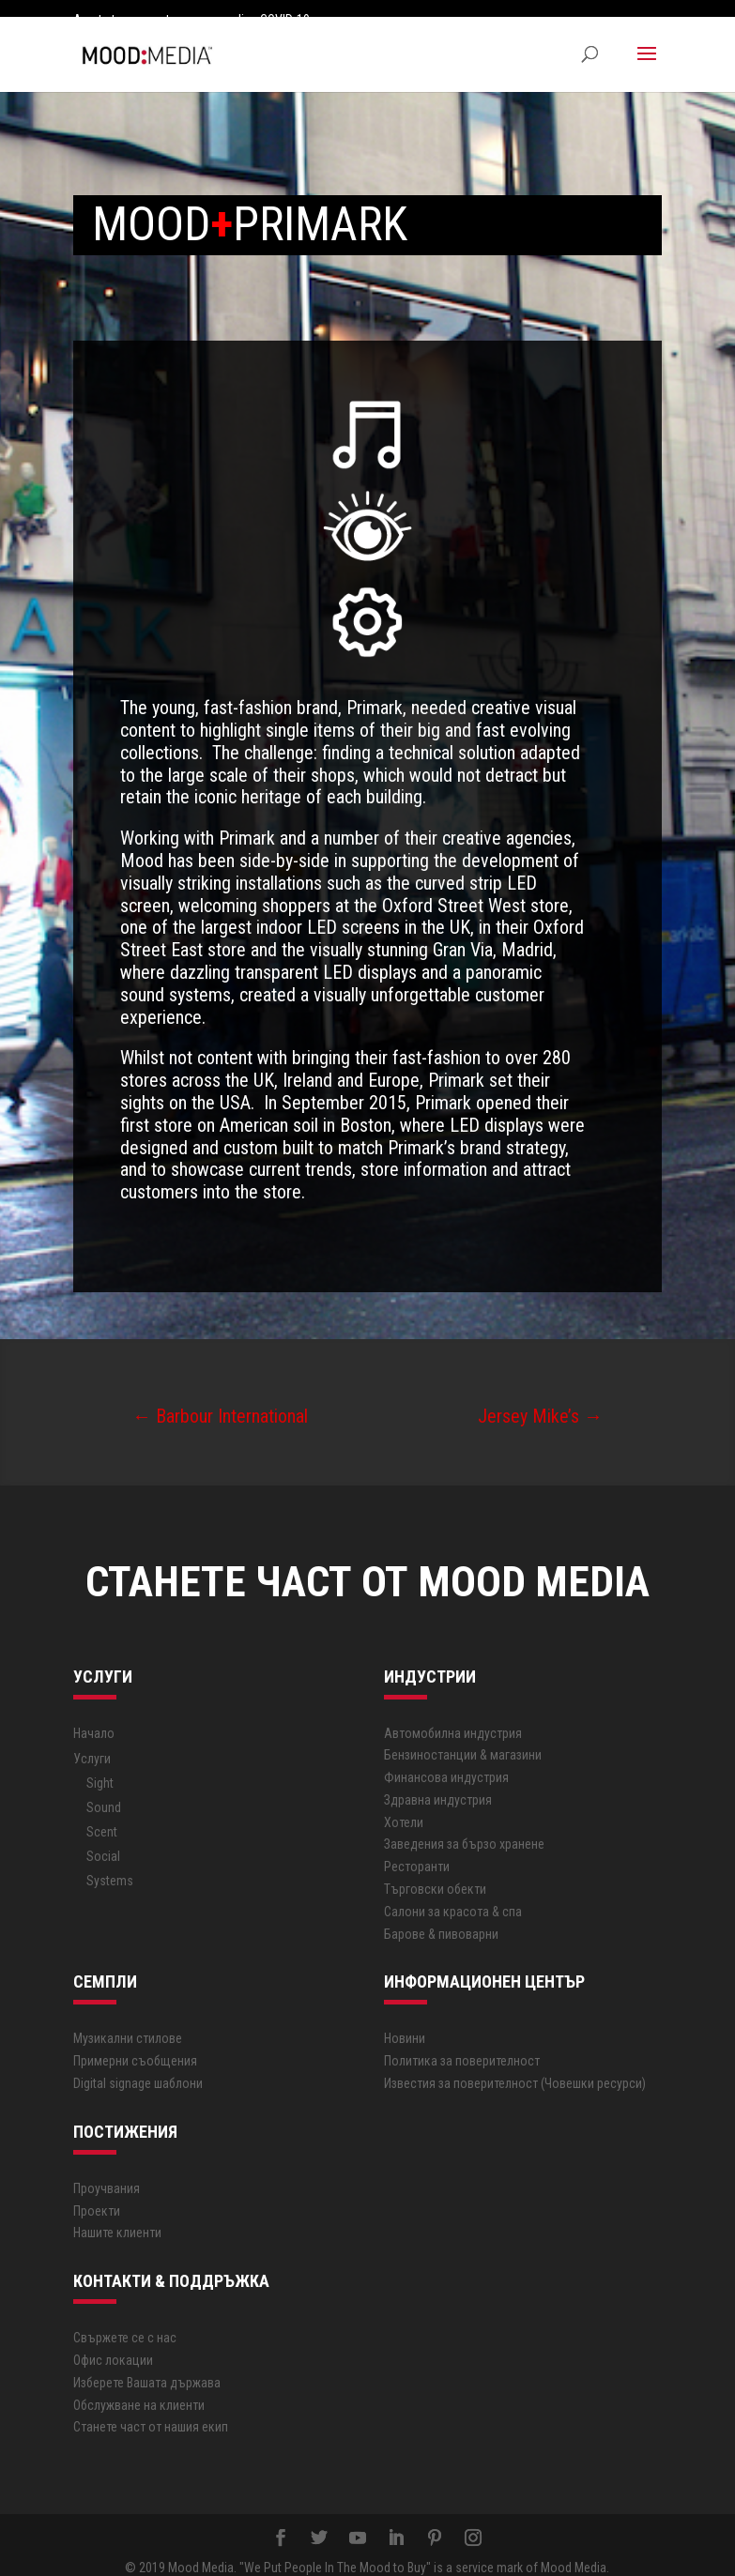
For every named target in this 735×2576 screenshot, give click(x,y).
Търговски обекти (435, 1872)
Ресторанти (417, 1849)
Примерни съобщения (135, 2043)
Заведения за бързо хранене (464, 1827)
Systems (109, 1863)
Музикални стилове (127, 2021)
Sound (103, 1790)
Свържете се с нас (124, 2320)
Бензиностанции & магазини (463, 1737)
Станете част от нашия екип (150, 2409)
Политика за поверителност (462, 2043)
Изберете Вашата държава (147, 2364)
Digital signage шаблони (138, 2066)
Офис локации (113, 2343)
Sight (100, 1766)
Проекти (96, 2193)
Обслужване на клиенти (139, 2387)
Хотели (403, 1804)
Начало (94, 1715)
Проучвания (106, 2170)
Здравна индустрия (438, 1783)
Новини (404, 2021)
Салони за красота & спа (453, 1894)
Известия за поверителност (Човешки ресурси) (515, 2066)
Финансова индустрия (446, 1760)
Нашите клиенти (117, 2215)
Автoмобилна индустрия (453, 1715)
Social (103, 1839)
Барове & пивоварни (441, 1916)
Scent (101, 1814)
